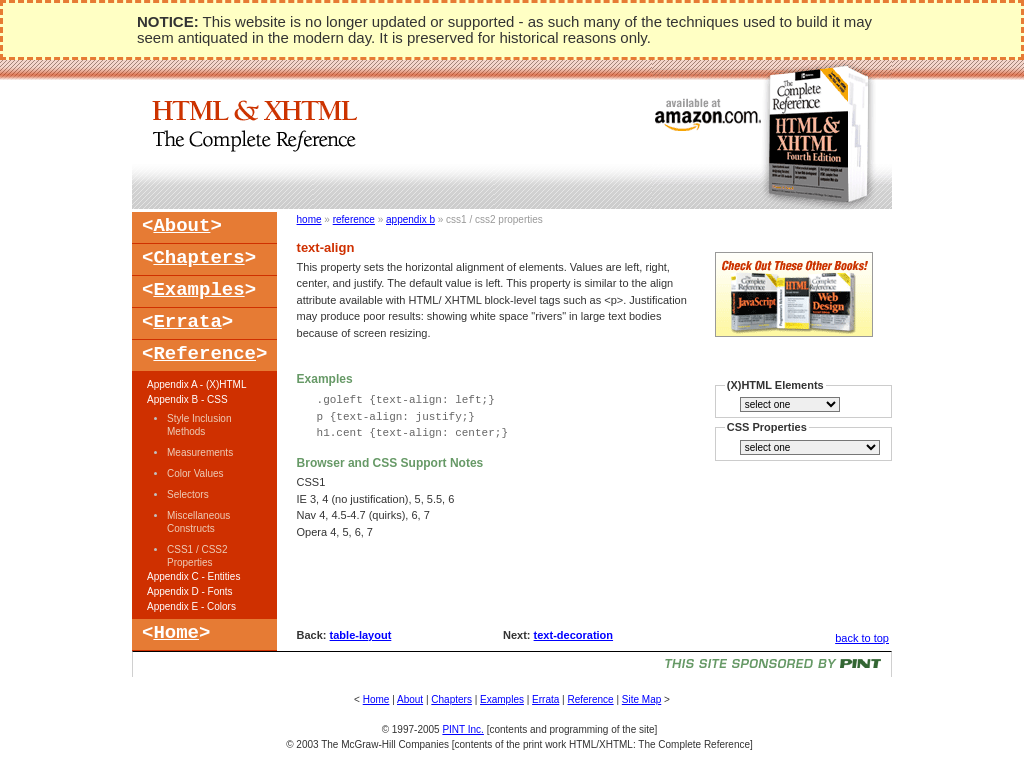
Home (176, 633)
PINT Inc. (463, 729)
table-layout (361, 635)
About (181, 226)
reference (354, 219)
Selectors (188, 494)
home (309, 219)
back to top (862, 638)
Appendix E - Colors (191, 606)
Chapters (198, 258)
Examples (198, 290)
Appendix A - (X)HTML (196, 384)
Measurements (200, 452)
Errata (187, 322)
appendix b (410, 219)
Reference (204, 354)
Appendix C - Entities (193, 576)
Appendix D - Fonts (190, 591)
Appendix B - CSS (187, 399)
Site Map (641, 699)
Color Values (195, 473)
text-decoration (573, 635)
